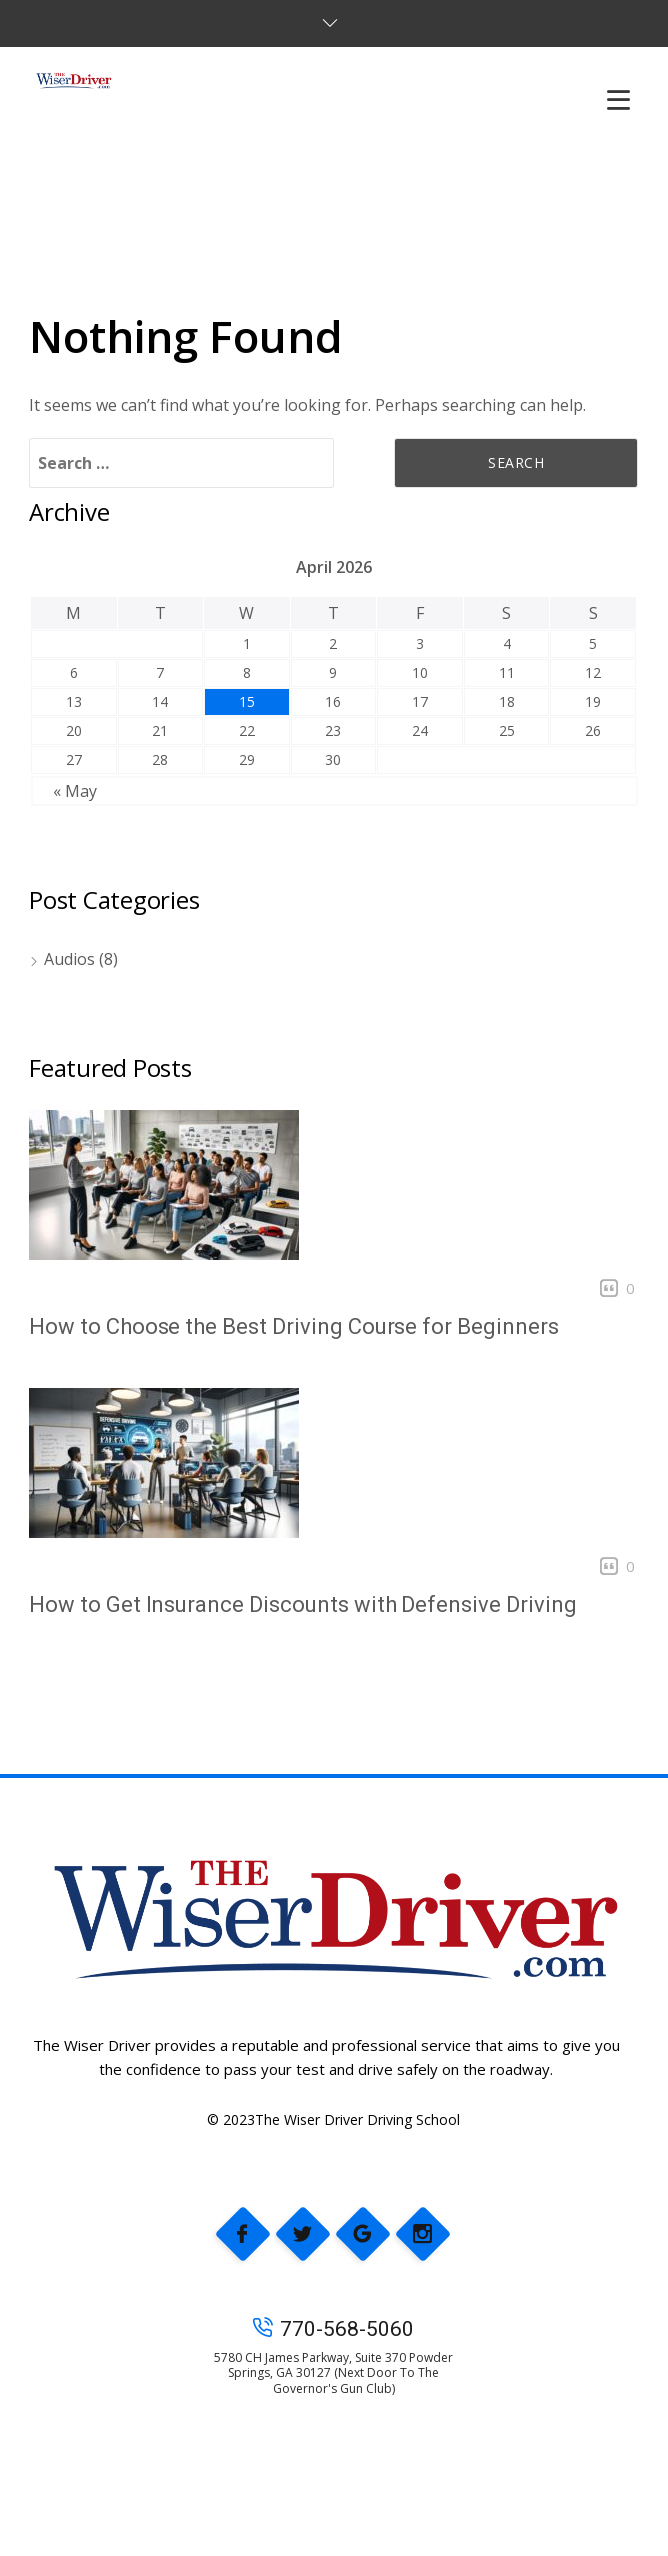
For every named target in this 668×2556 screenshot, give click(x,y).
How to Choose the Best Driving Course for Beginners (294, 1326)
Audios (69, 959)
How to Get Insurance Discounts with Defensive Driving (303, 1604)
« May (75, 791)
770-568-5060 (333, 2329)
